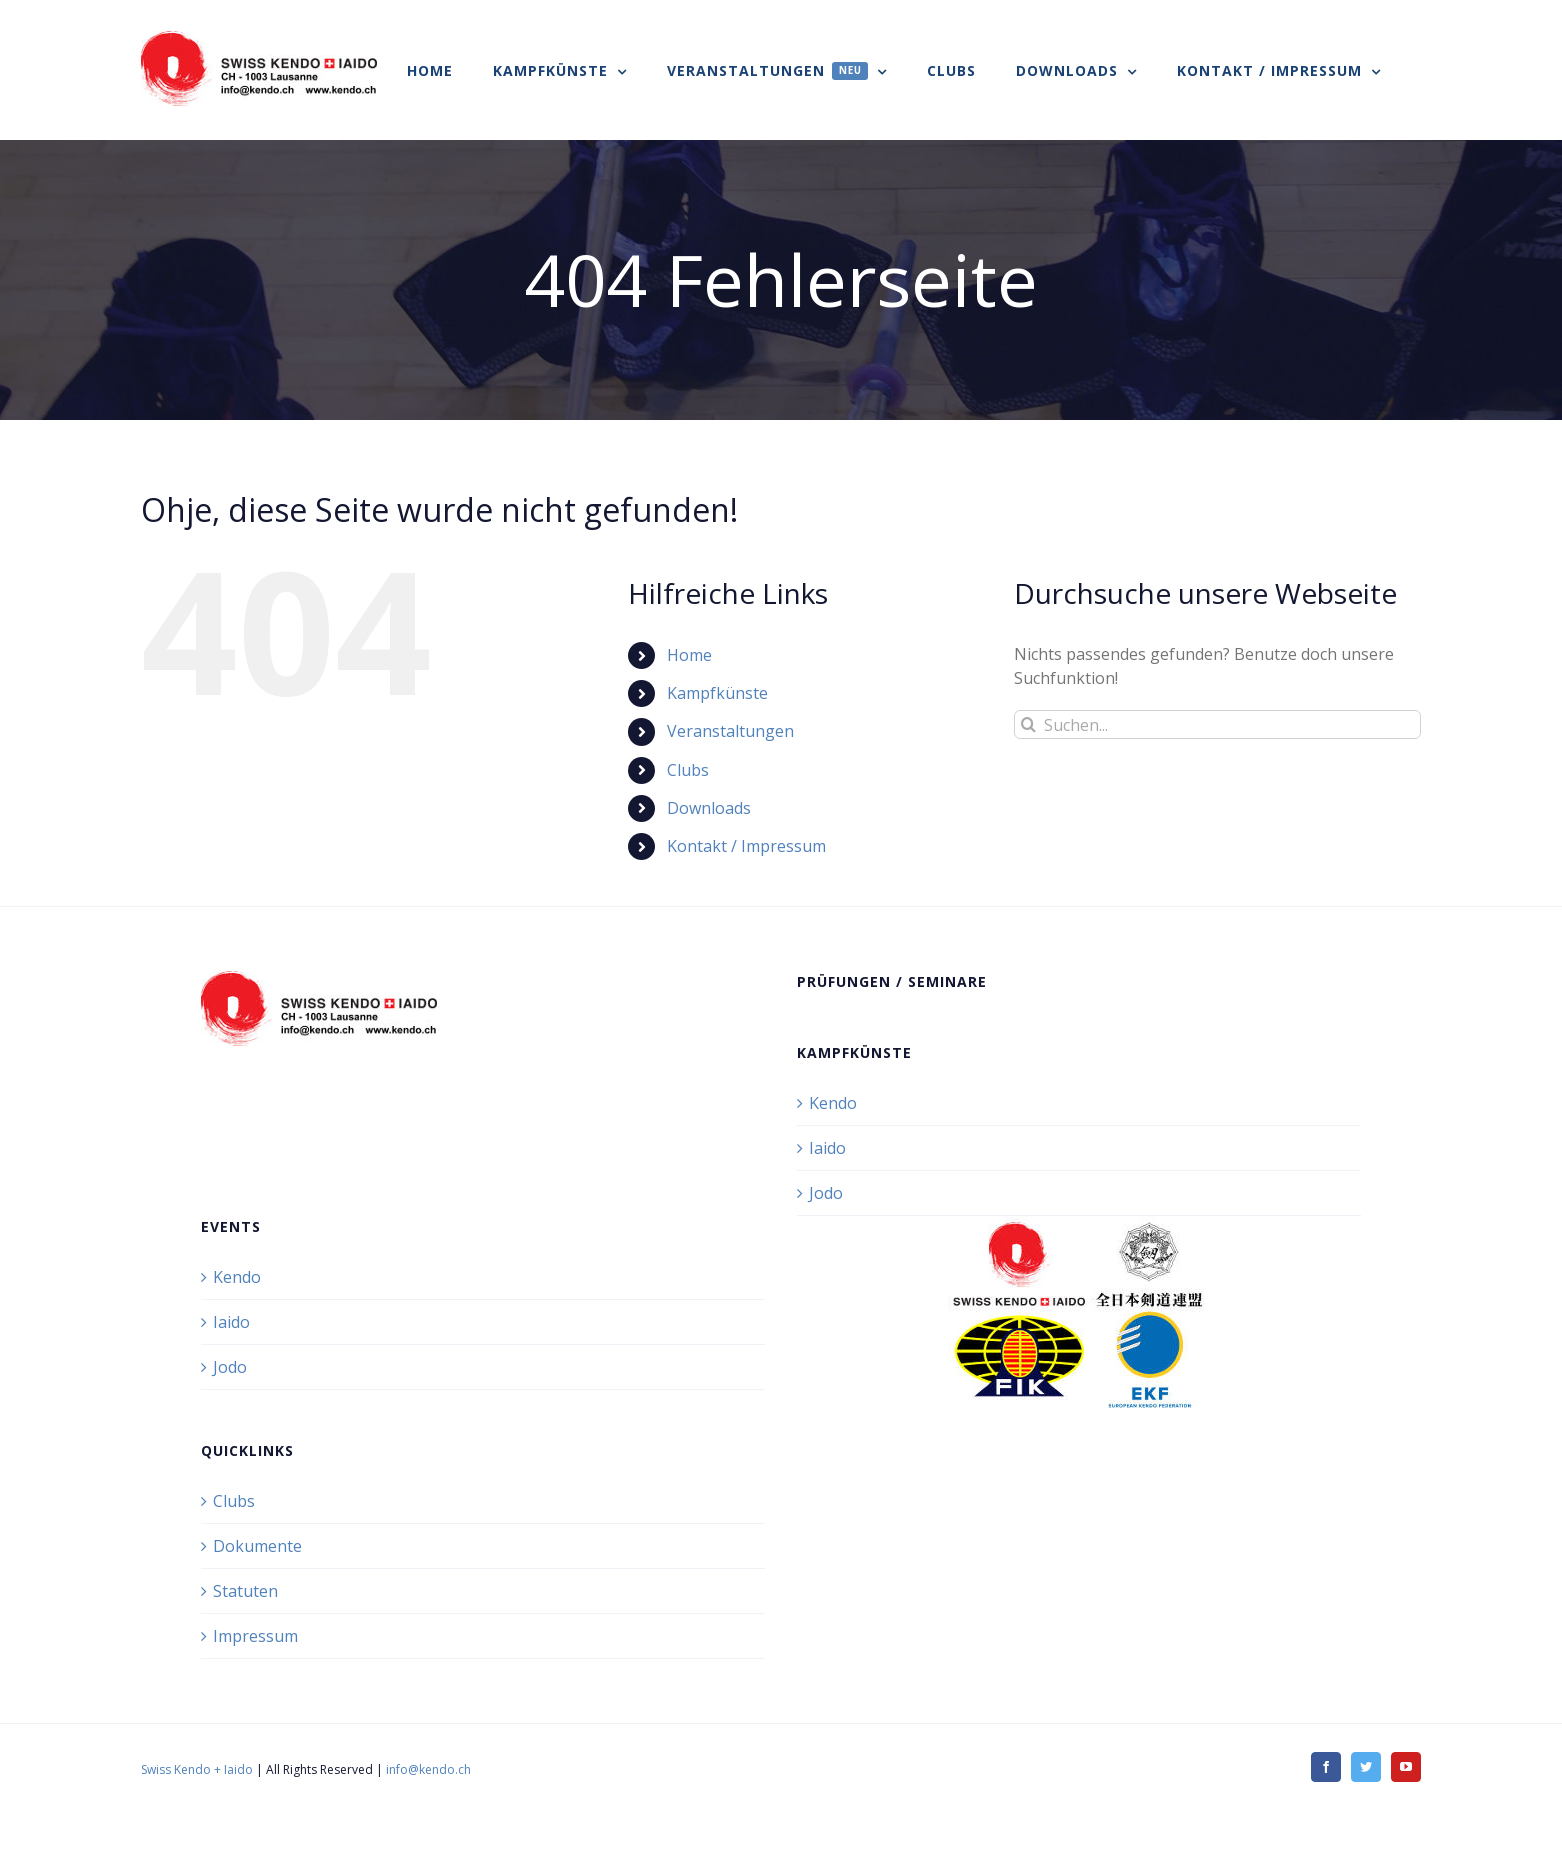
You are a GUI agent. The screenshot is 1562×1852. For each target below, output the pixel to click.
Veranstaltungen (730, 731)
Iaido (827, 1148)
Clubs (688, 770)
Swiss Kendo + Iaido (197, 1769)
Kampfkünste (717, 693)
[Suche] (1028, 724)
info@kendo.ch (428, 1769)
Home (689, 655)
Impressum (255, 1636)
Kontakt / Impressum (746, 846)
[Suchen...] (1217, 724)
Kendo (833, 1103)
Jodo (826, 1193)
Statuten (245, 1591)
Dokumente (257, 1546)
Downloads (709, 808)
